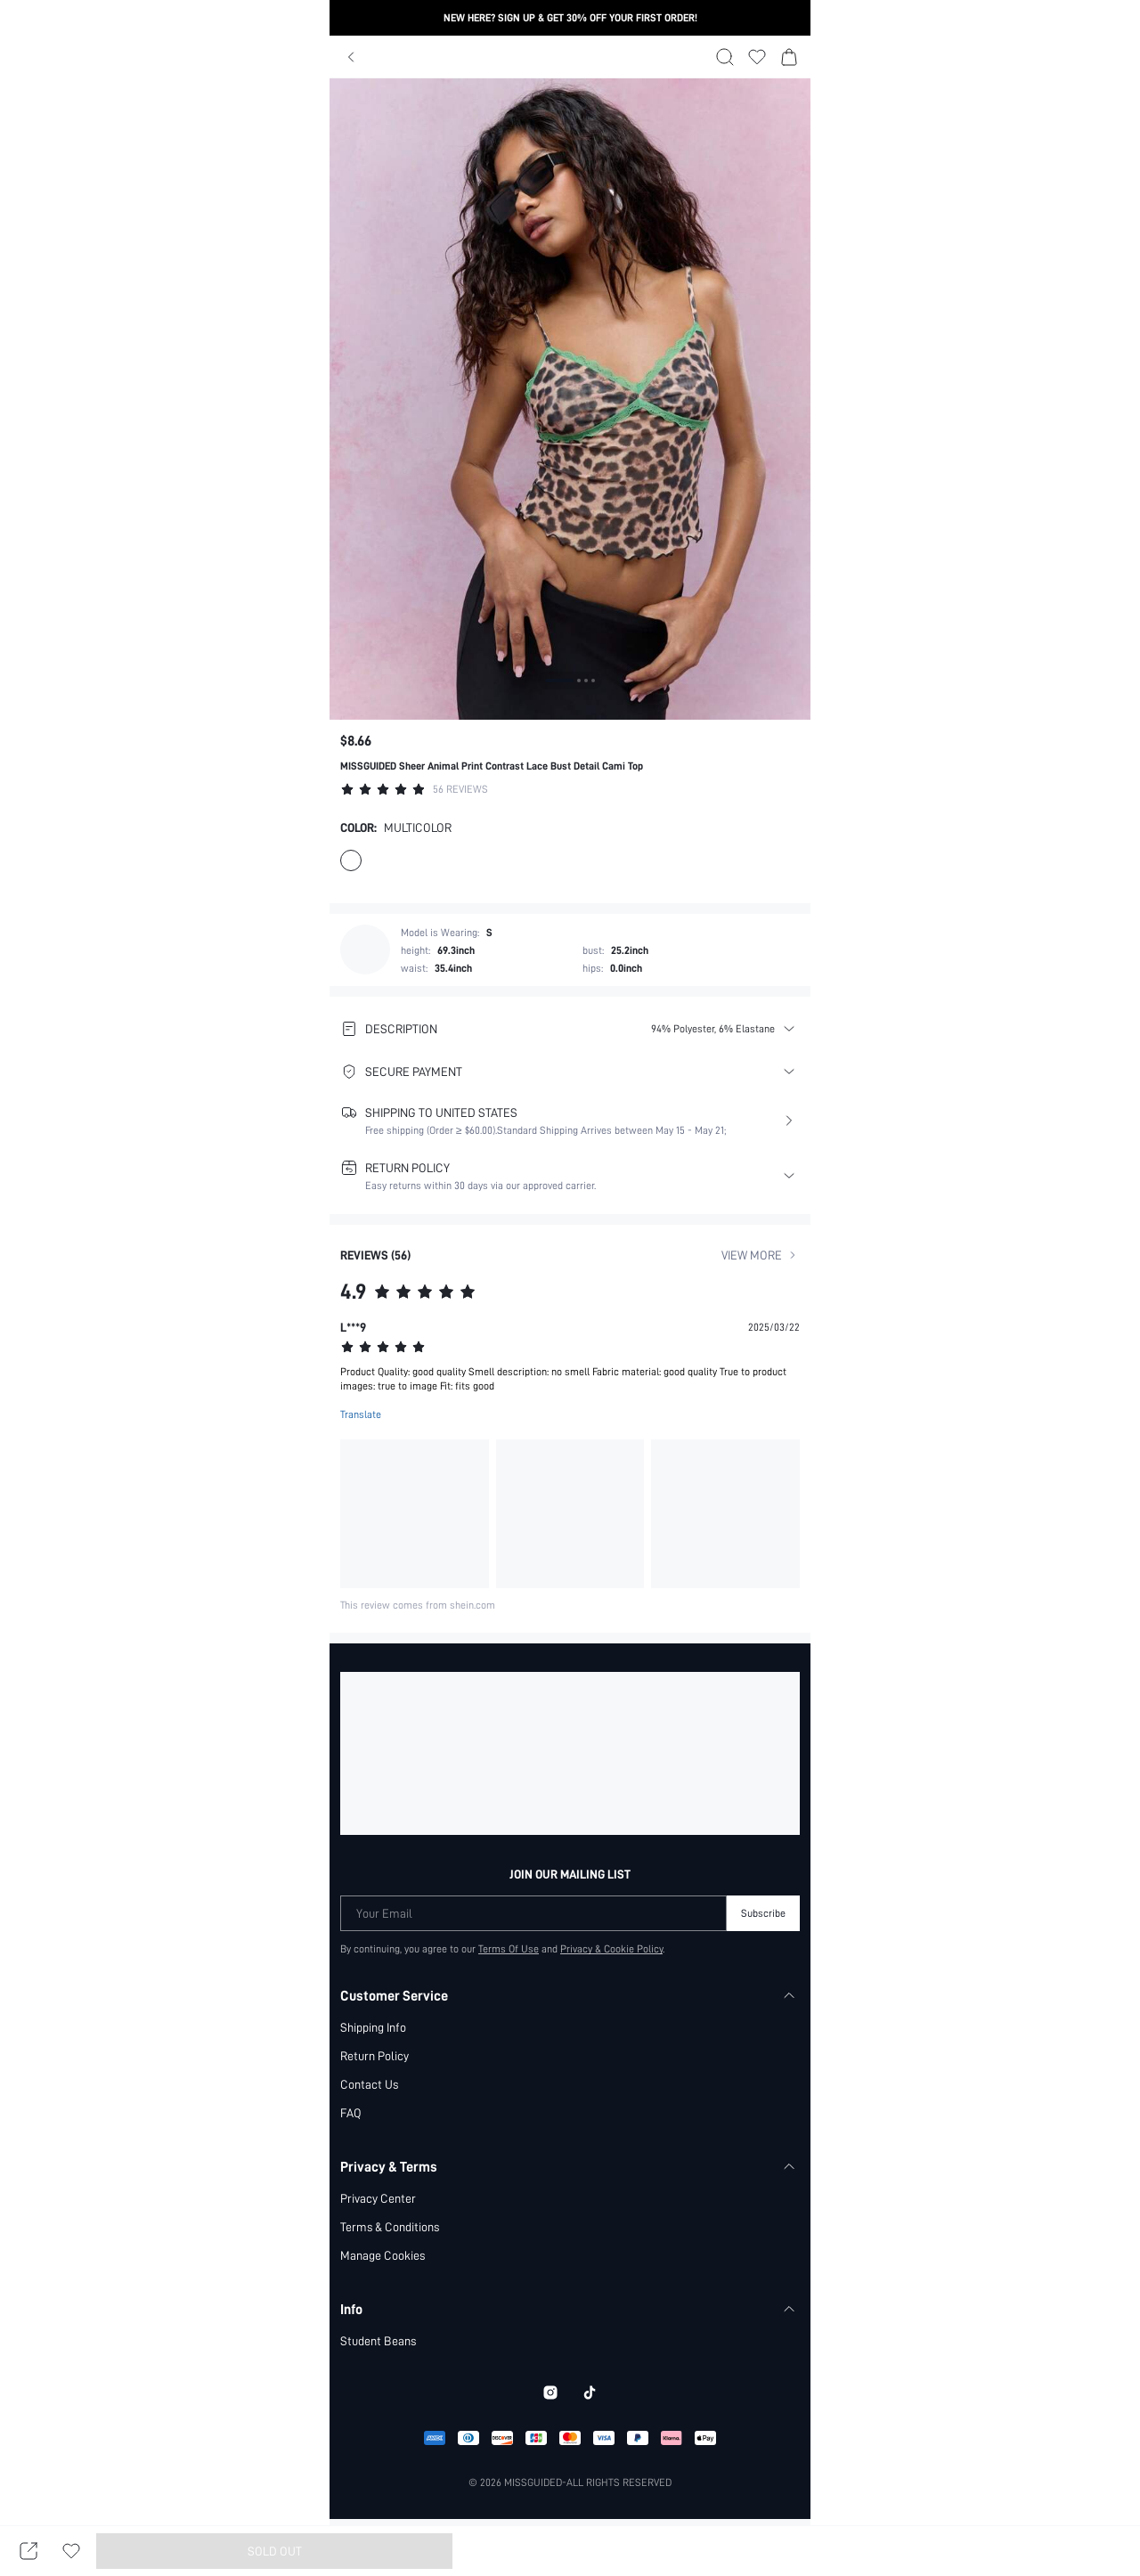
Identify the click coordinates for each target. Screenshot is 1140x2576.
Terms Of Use (508, 1949)
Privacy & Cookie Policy (612, 1949)
